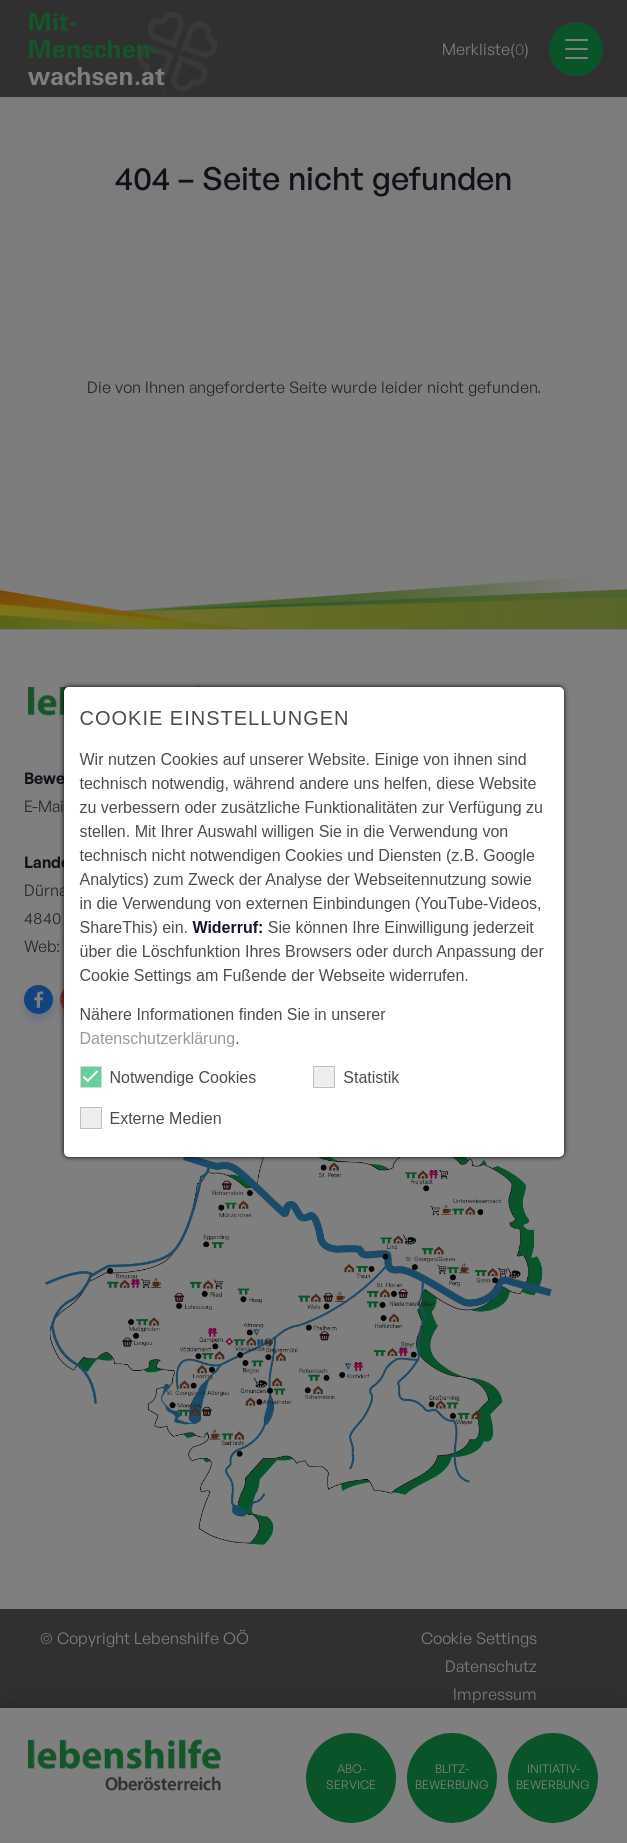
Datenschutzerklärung (158, 1038)
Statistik (356, 1077)
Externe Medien (151, 1118)
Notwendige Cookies (168, 1077)
